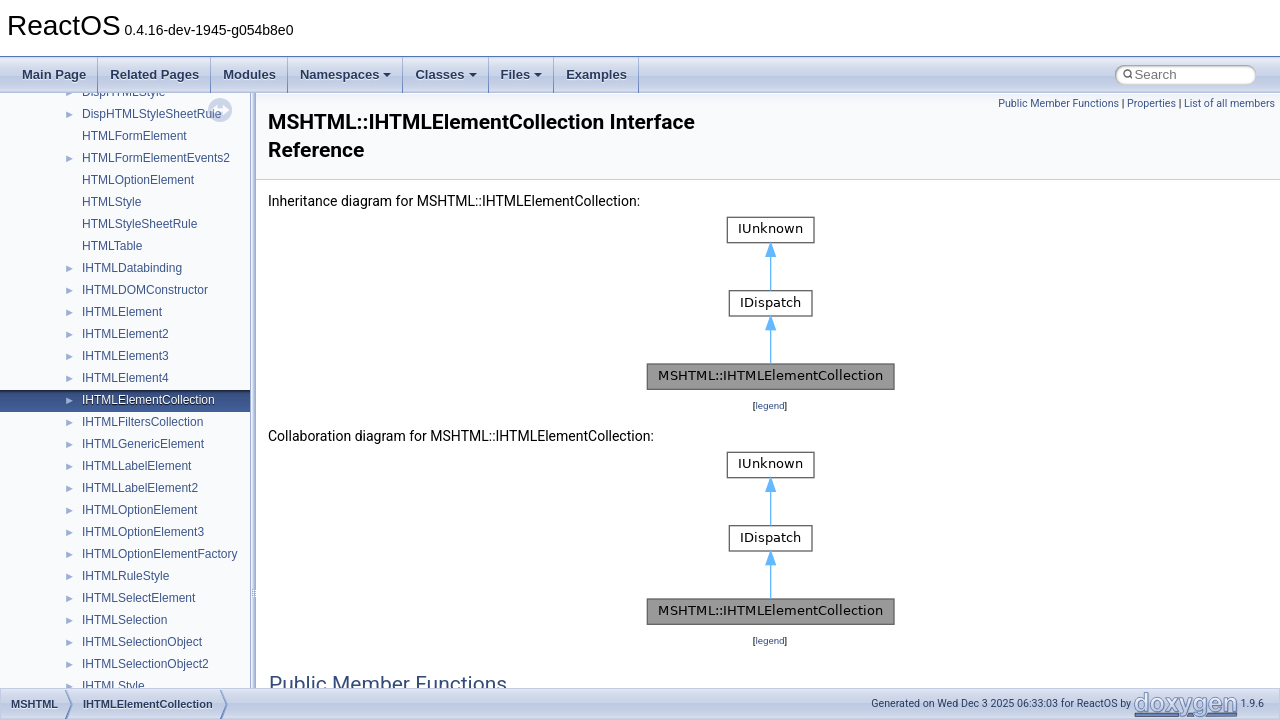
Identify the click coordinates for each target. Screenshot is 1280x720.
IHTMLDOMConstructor (145, 290)
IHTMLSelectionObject (142, 642)
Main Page (54, 74)
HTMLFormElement (134, 136)
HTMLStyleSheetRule (139, 224)
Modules (249, 74)
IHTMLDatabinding (132, 268)
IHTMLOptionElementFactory (159, 554)
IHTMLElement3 (125, 356)
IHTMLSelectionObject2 (145, 664)
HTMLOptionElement (138, 180)
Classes (445, 74)
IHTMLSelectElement (138, 598)
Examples (596, 74)
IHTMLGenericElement (143, 444)
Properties (1151, 103)
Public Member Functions (1058, 103)
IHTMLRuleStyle (125, 576)
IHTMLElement (122, 312)
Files (522, 74)
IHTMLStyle (113, 686)
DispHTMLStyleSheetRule (151, 114)
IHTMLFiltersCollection (142, 422)
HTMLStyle (111, 202)
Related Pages (154, 74)
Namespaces (346, 74)
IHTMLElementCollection (148, 400)
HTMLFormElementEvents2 (156, 158)
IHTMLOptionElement (139, 510)
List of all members (1229, 103)
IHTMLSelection (124, 620)
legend (769, 405)
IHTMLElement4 (125, 378)
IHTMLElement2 (125, 334)
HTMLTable (112, 246)
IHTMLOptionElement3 (143, 532)
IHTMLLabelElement (136, 466)
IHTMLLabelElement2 (140, 488)
